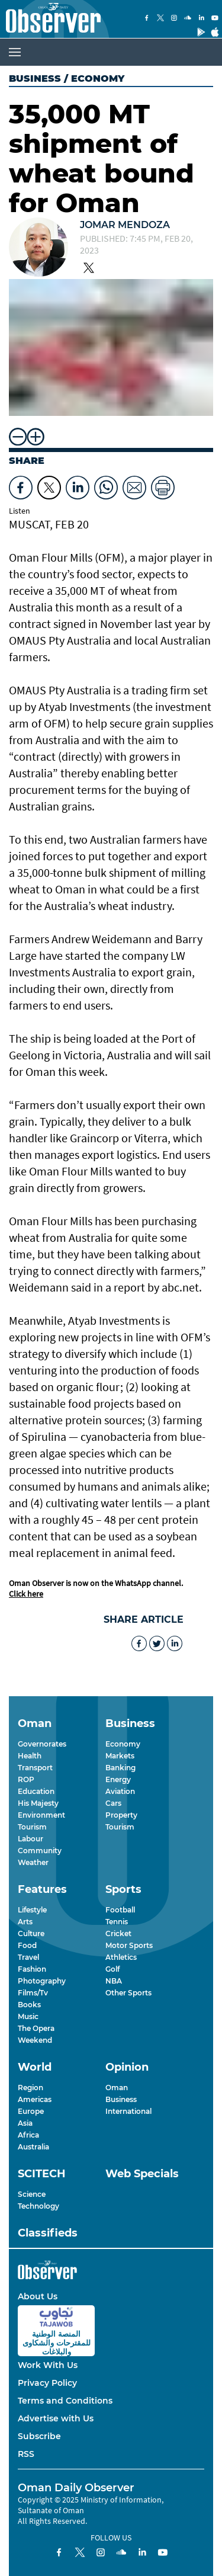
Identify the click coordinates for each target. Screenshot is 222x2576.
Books (29, 2004)
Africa (28, 2134)
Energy (118, 1779)
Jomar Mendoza (125, 224)
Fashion (32, 1969)
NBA (113, 1980)
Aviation (120, 1791)
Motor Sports (129, 1945)
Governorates (42, 1743)
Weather (33, 1862)
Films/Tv (33, 1992)
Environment (41, 1815)
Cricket (118, 1933)
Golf (112, 1969)
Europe (31, 2111)
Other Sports (128, 1992)
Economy (122, 1743)
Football (120, 1909)
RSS (26, 2454)
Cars (113, 1803)
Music (28, 2016)
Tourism (32, 1826)
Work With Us (48, 2365)
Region (30, 2087)
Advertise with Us (56, 2418)
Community (40, 1850)
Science (32, 2194)
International (128, 2111)
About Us (37, 2296)
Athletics (121, 1957)
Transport (35, 1767)
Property (121, 1815)
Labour (30, 1838)
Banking (120, 1767)
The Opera (36, 2028)
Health (29, 1755)
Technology (38, 2206)
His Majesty (38, 1803)
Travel (28, 1957)
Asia (25, 2123)
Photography (42, 1980)
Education (36, 1791)
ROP (26, 1779)
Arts (25, 1921)
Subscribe (39, 2436)
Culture (31, 1933)
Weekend (35, 2040)
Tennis (116, 1921)
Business (35, 78)
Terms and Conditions (65, 2400)
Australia (33, 2146)
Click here (26, 1593)
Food (27, 1945)
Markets (119, 1755)
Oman (116, 2087)
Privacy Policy (47, 2383)
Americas (35, 2099)
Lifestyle (32, 1909)
